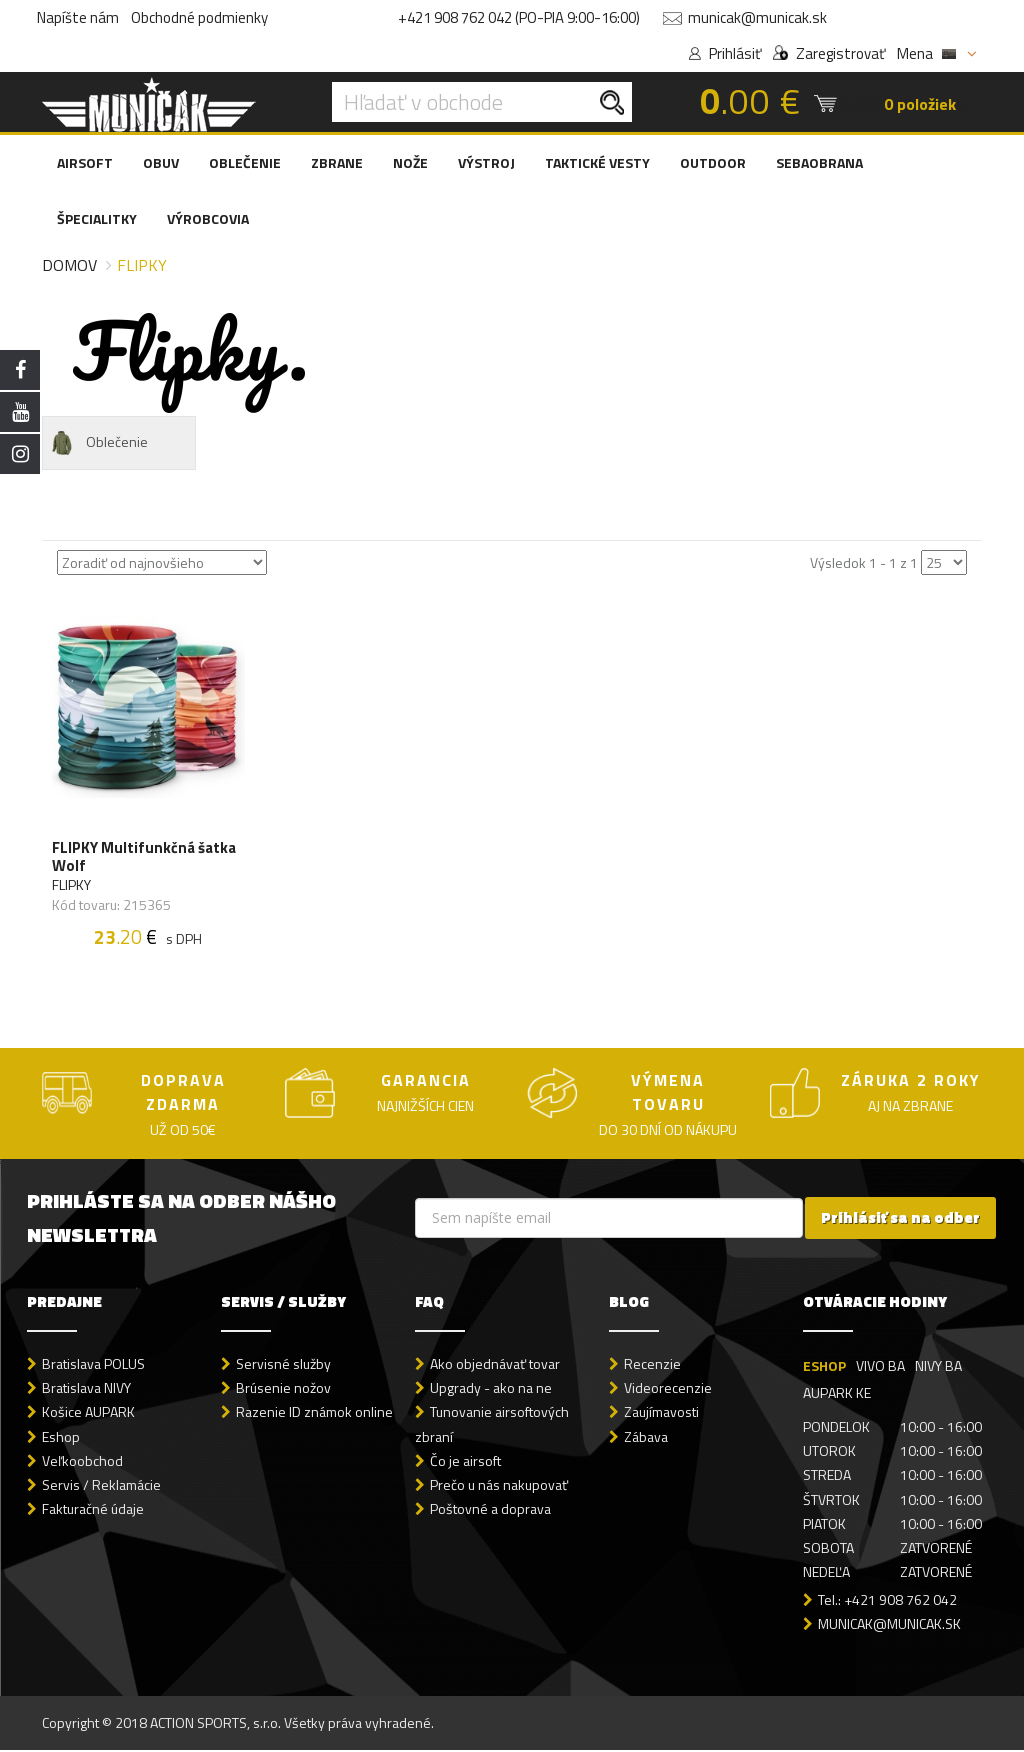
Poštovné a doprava (490, 1509)
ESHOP (824, 1367)
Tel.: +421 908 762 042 (887, 1600)
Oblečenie (98, 443)
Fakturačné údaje (93, 1509)
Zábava (646, 1437)
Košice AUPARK (88, 1413)
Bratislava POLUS (93, 1365)
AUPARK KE (837, 1394)
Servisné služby (283, 1365)
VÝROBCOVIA (208, 218)
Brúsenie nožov (283, 1389)
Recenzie (652, 1365)
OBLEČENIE (245, 162)
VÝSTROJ (486, 162)
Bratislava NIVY (86, 1389)
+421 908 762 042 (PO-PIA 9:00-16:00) (519, 17)
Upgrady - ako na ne (491, 1389)
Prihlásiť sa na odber (900, 1219)
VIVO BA (880, 1367)
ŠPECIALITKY (97, 218)
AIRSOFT (85, 162)
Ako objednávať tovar (495, 1365)
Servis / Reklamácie (101, 1485)
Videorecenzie (668, 1389)
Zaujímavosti (661, 1413)
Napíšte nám (78, 17)
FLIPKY (71, 886)
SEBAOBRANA (819, 162)
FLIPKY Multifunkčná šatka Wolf (144, 858)
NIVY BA (938, 1367)
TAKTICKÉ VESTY (597, 162)
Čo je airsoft (465, 1461)
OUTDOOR (713, 162)
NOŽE (410, 162)
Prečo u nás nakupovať (499, 1485)
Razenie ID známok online (314, 1413)
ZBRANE (337, 162)
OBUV (161, 162)
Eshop (61, 1437)
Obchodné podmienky (199, 17)
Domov (69, 265)
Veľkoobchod (82, 1461)
